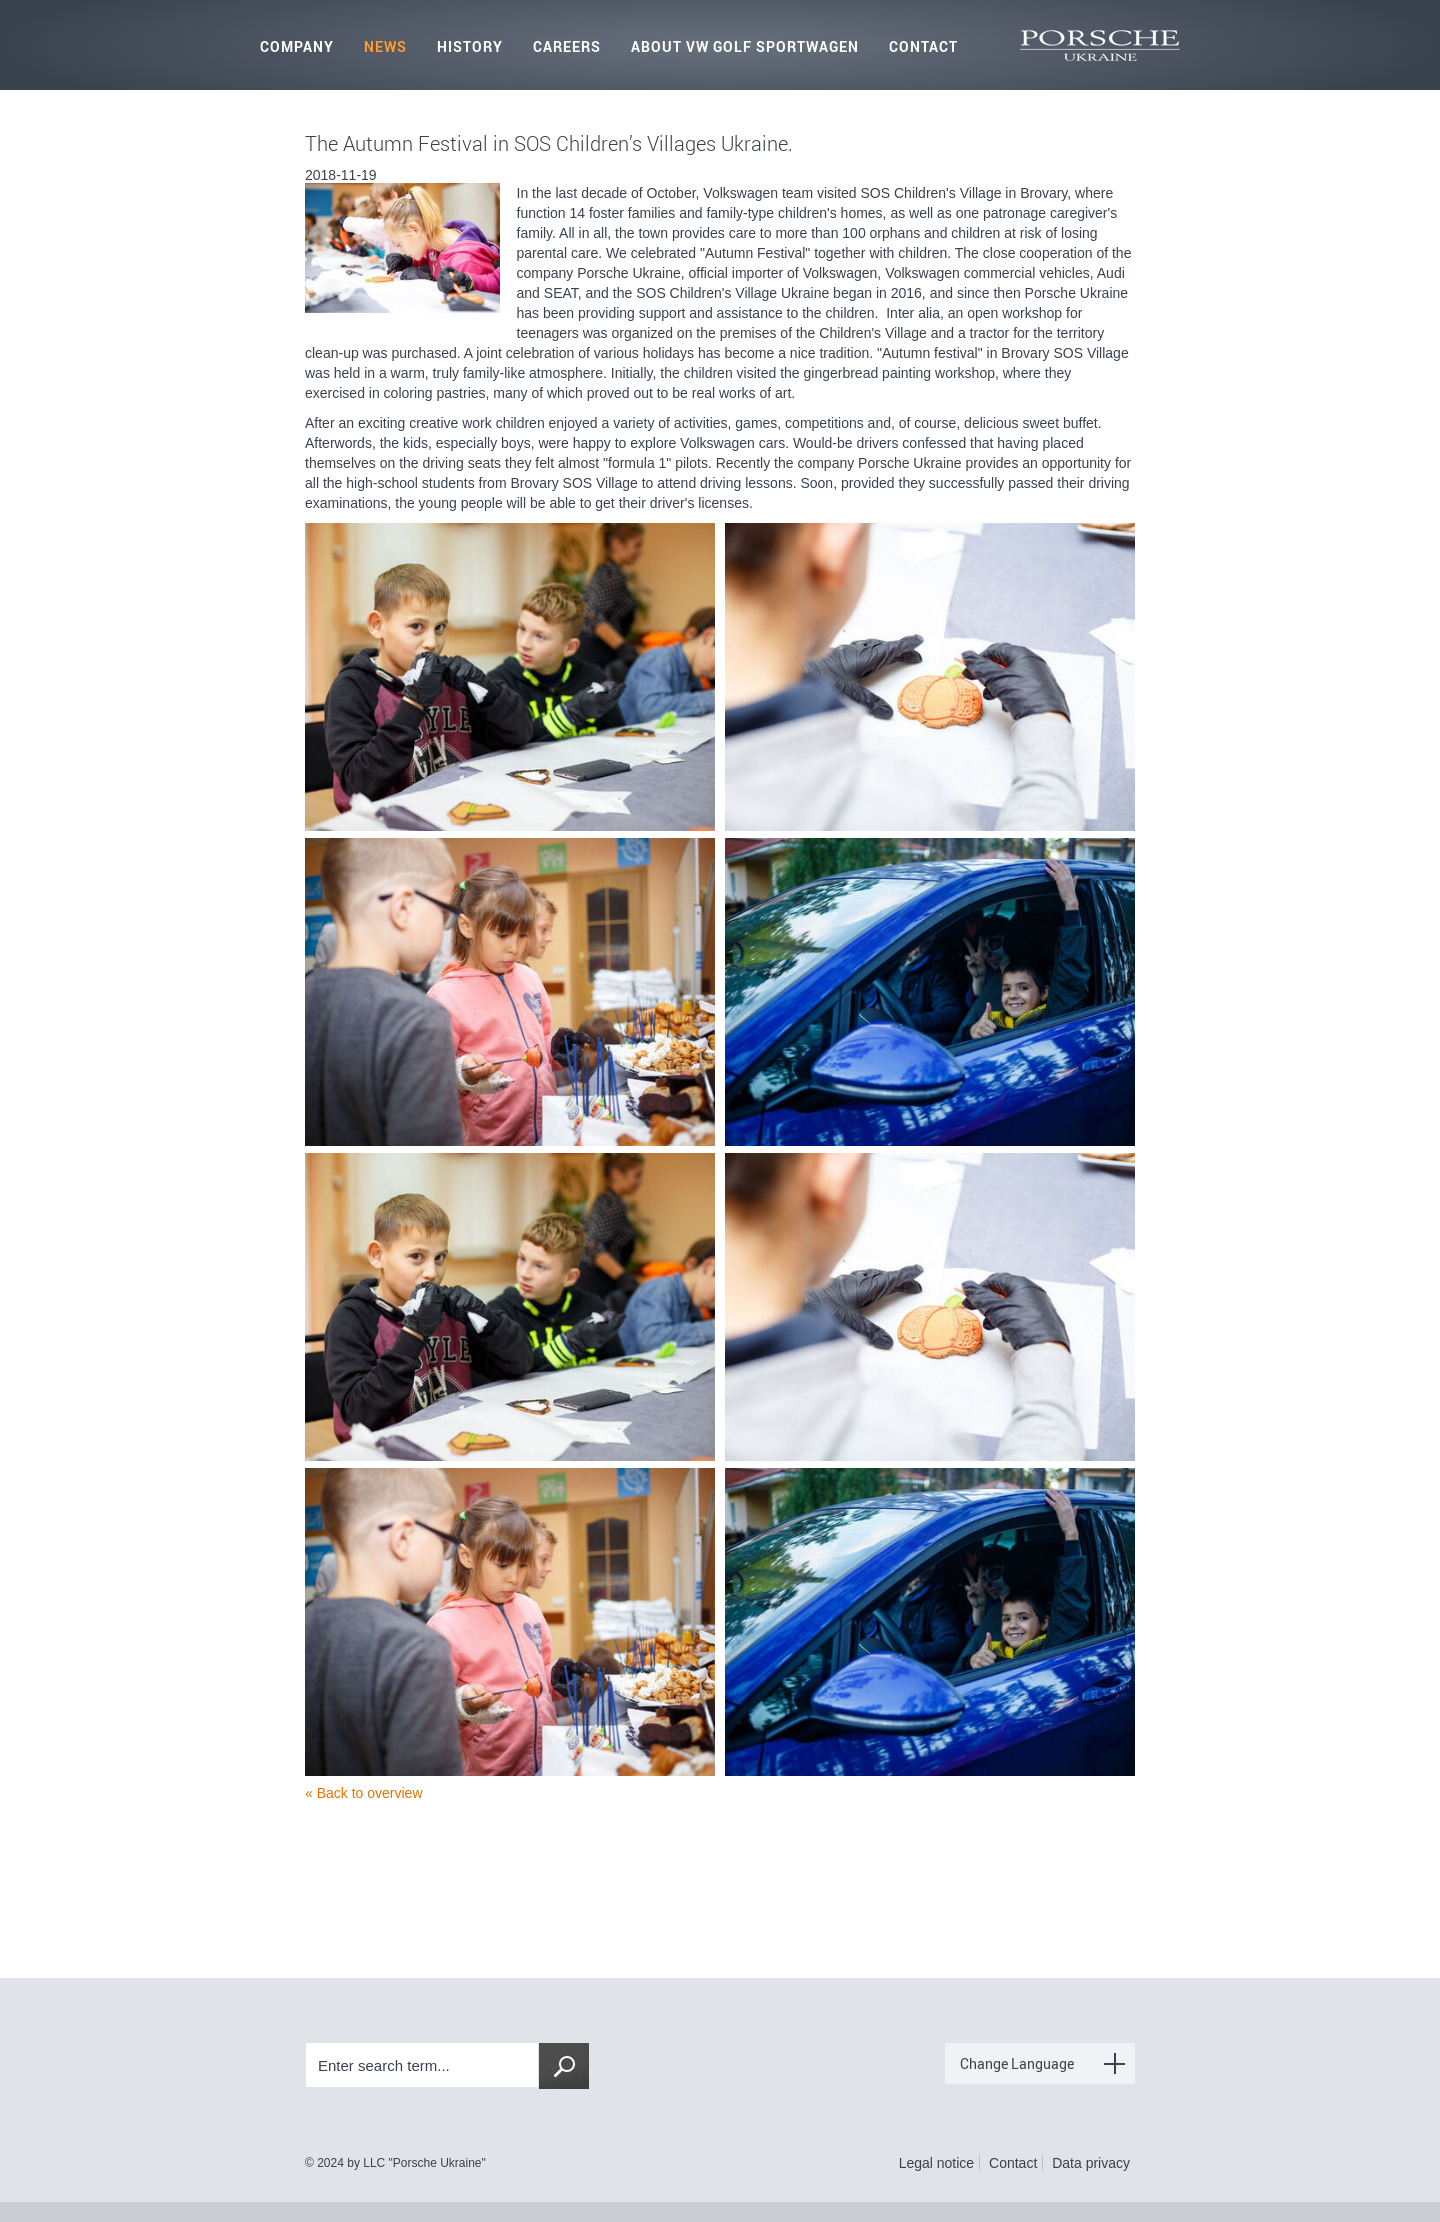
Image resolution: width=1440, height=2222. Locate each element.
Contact (923, 46)
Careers (567, 46)
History (470, 46)
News (385, 46)
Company (297, 46)
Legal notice (937, 2163)
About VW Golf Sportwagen (745, 46)
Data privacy (1091, 2163)
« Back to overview (364, 1793)
